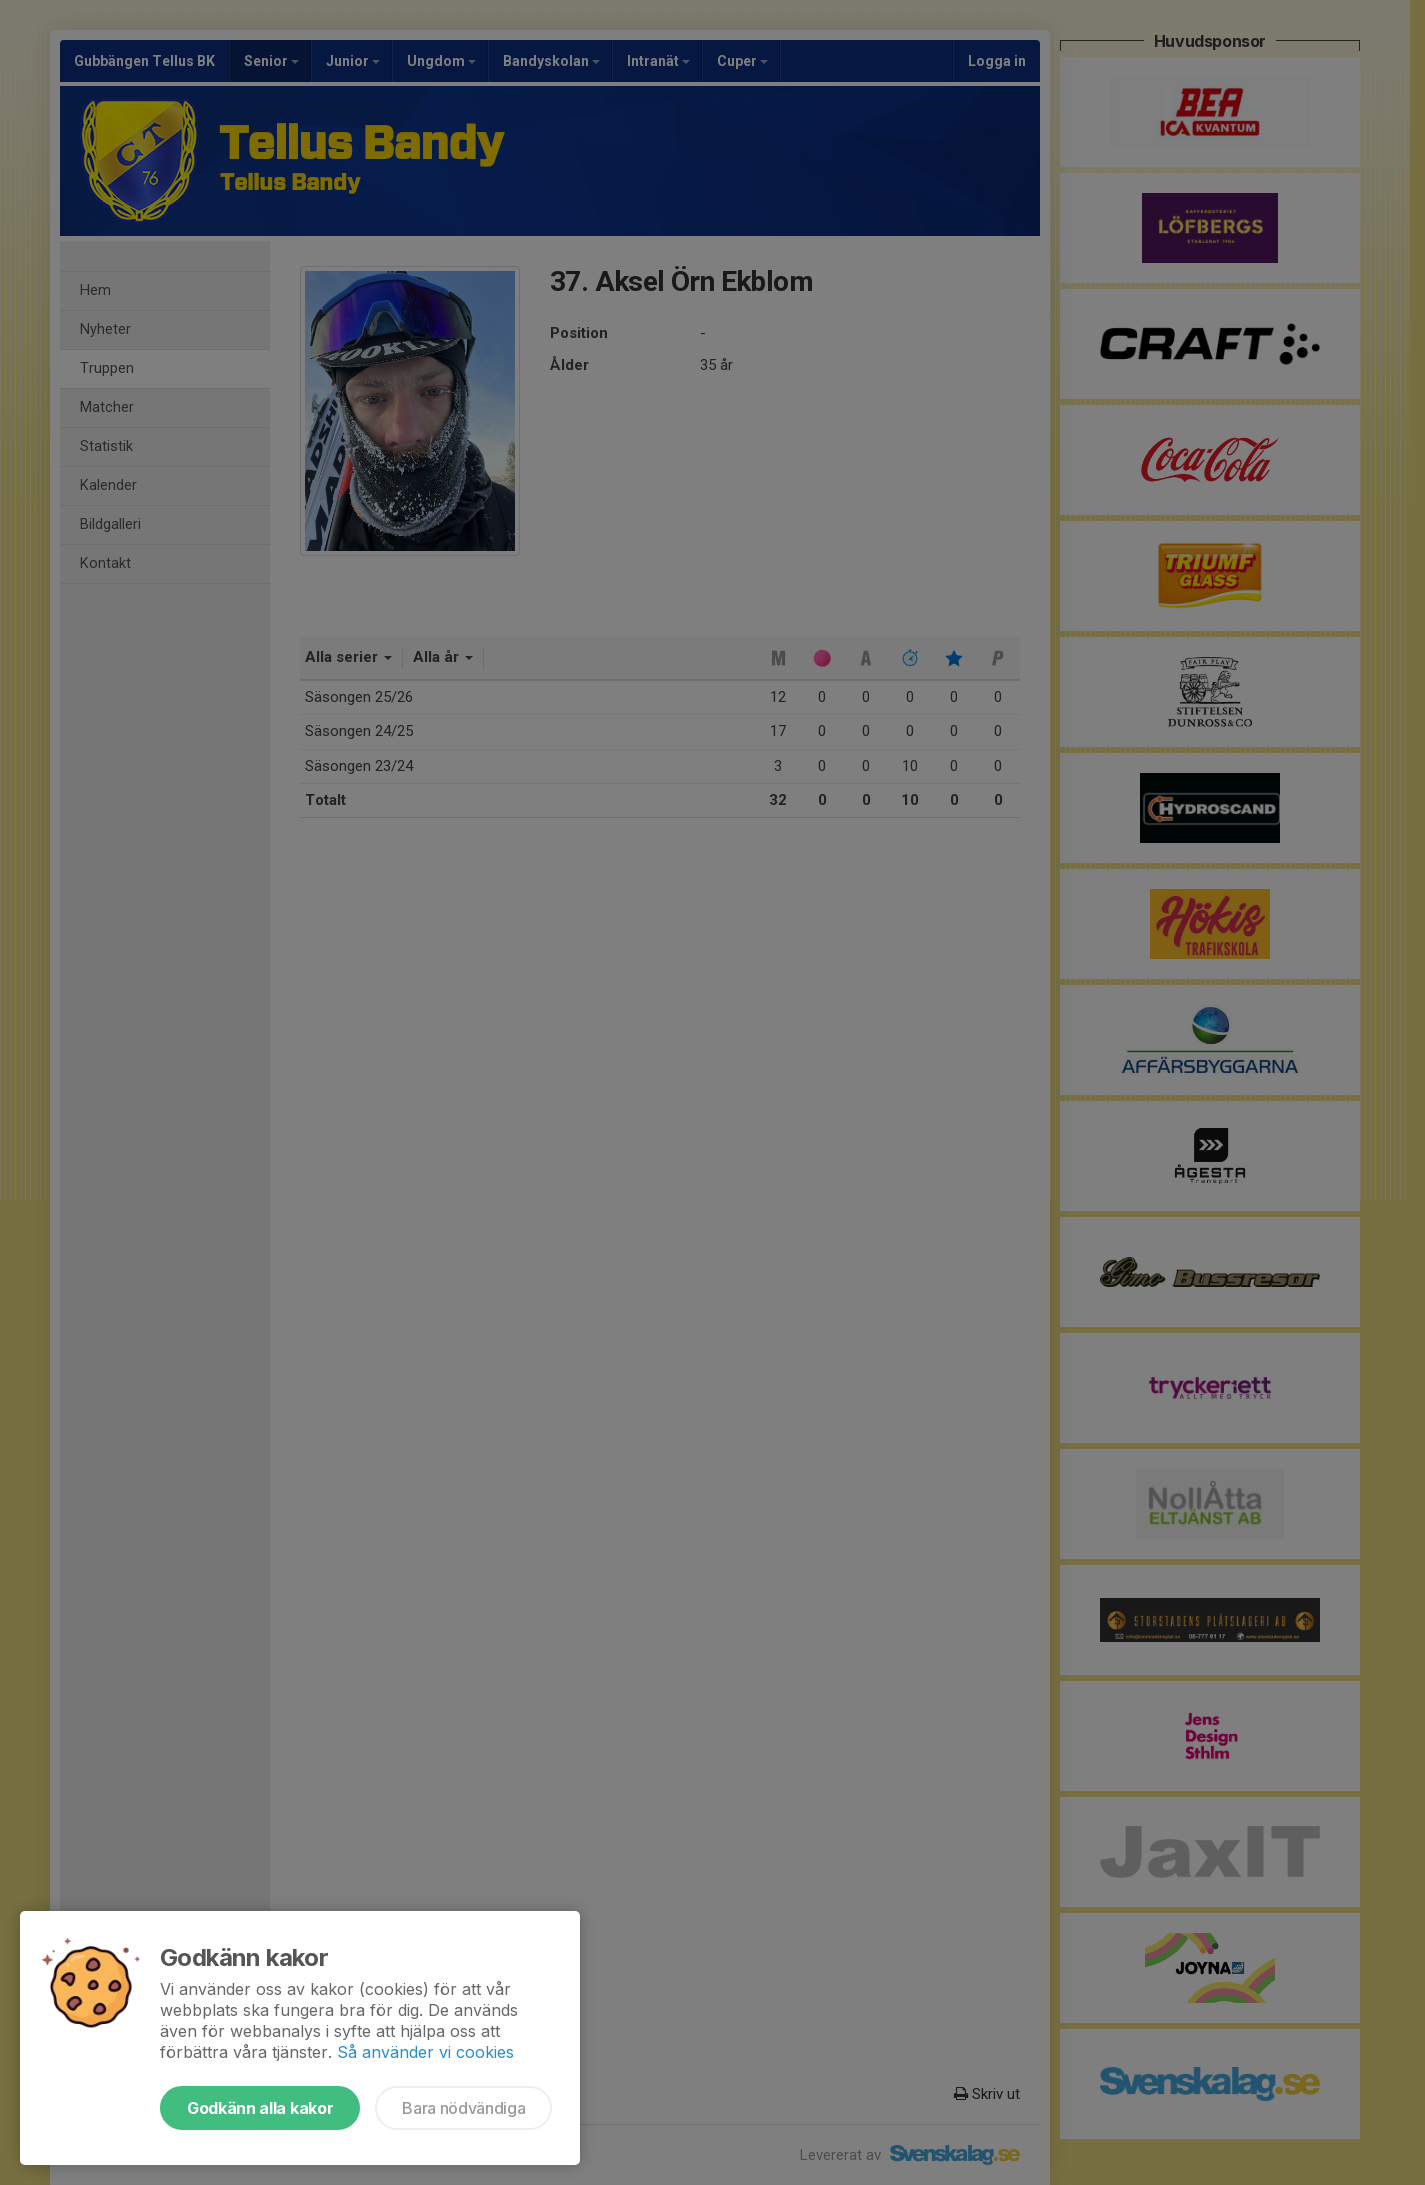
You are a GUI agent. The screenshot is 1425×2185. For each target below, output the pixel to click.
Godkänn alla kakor (260, 2108)
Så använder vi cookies (425, 2052)
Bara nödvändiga (463, 2108)
